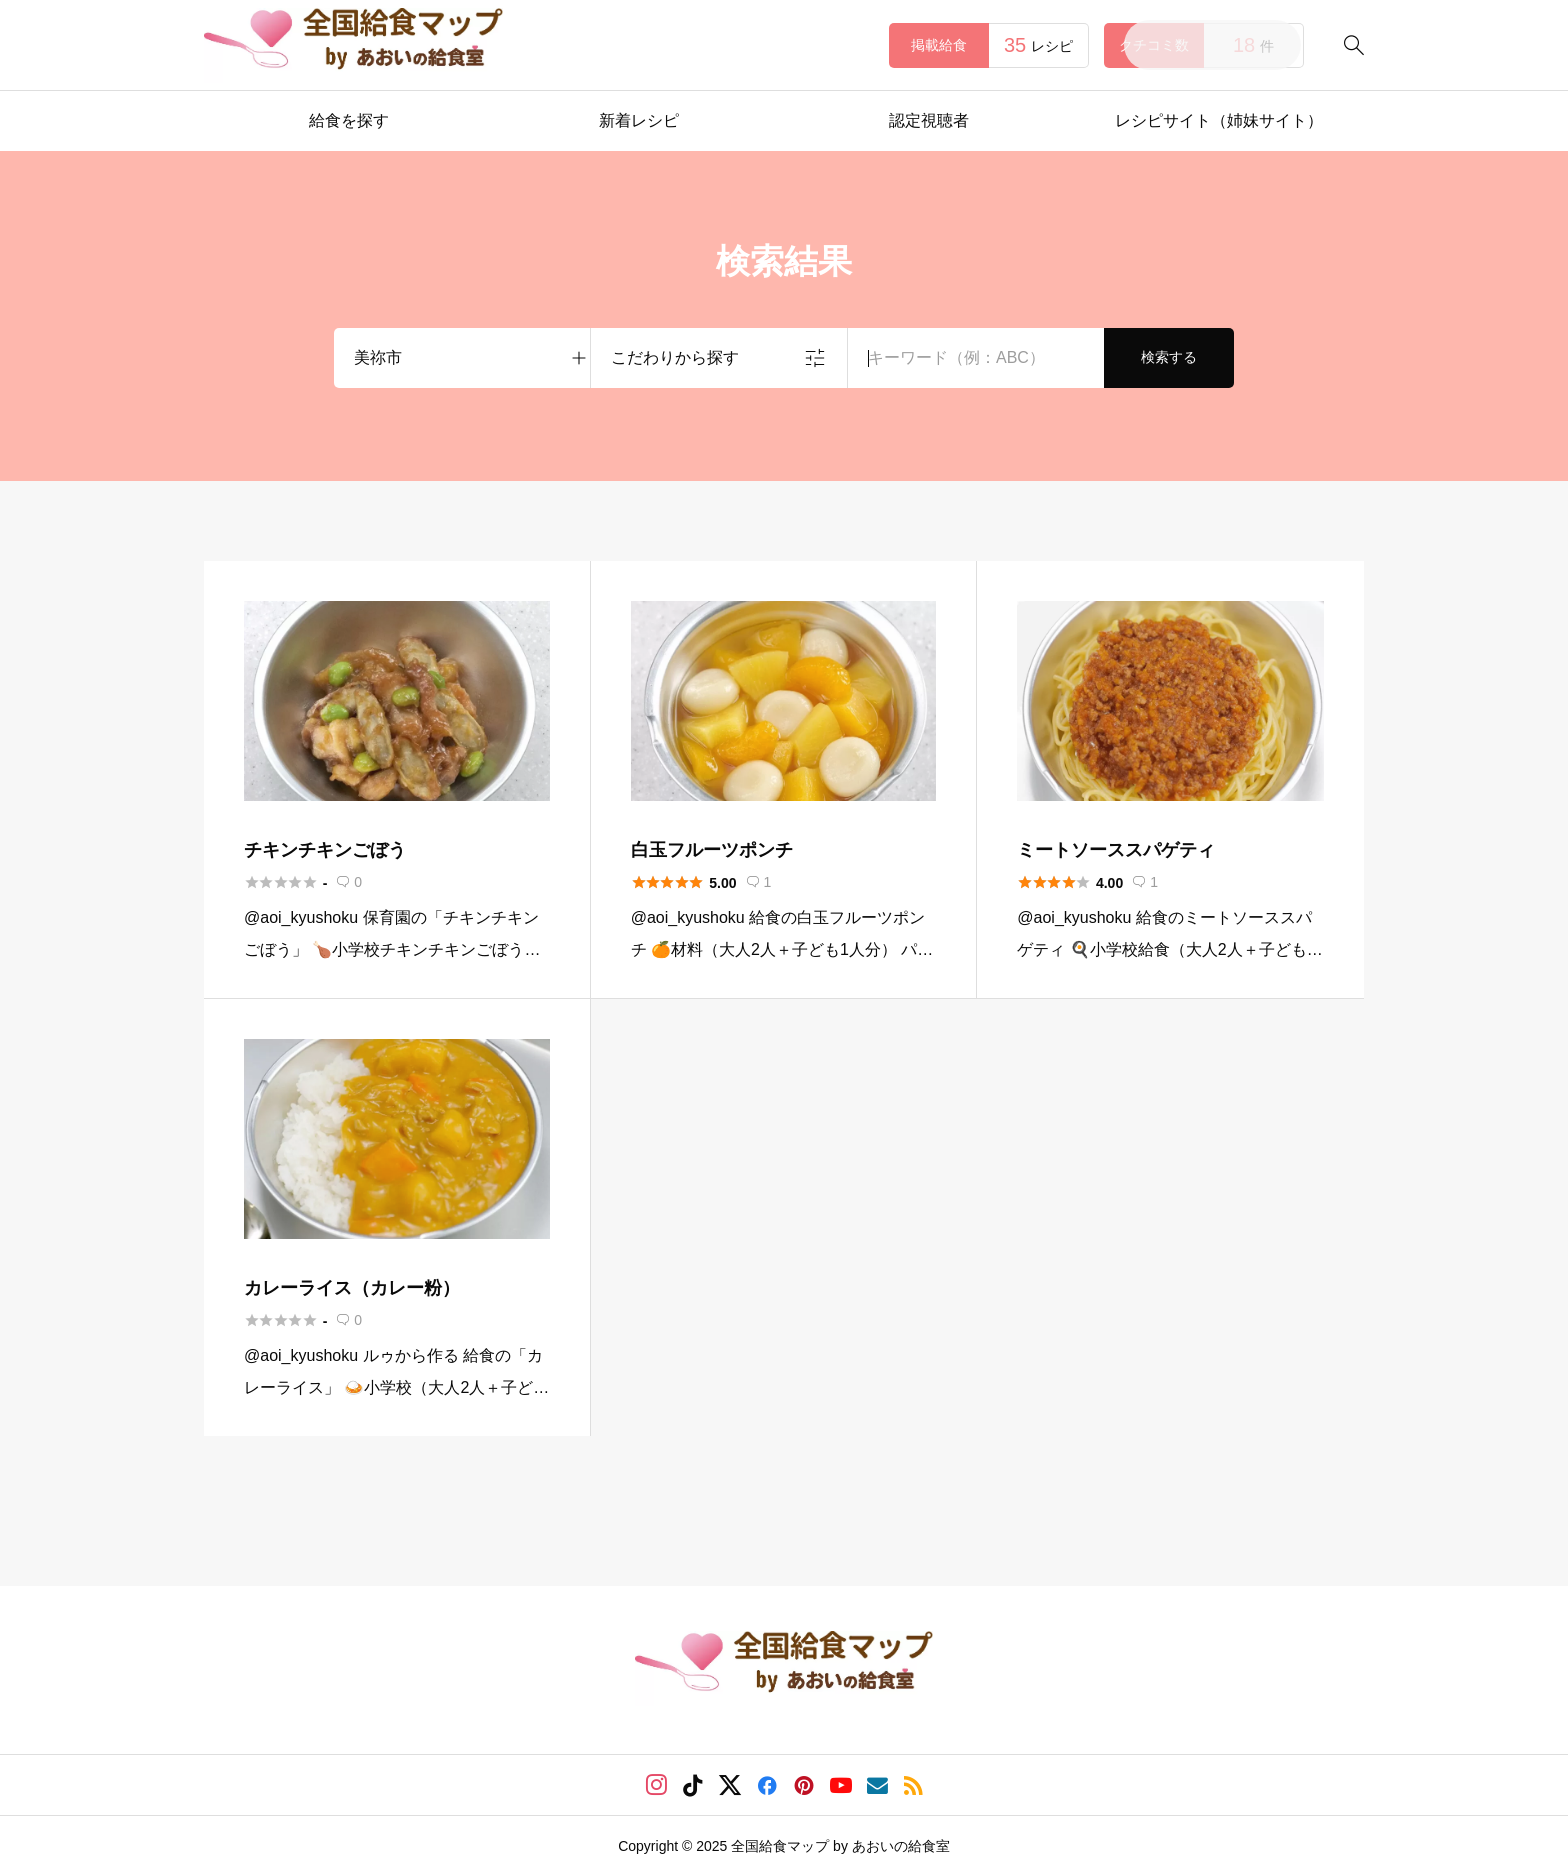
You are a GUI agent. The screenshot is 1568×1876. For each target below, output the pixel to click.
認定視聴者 (929, 120)
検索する (1169, 357)
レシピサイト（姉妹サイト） (1219, 120)
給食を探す (349, 120)
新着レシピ (639, 120)
